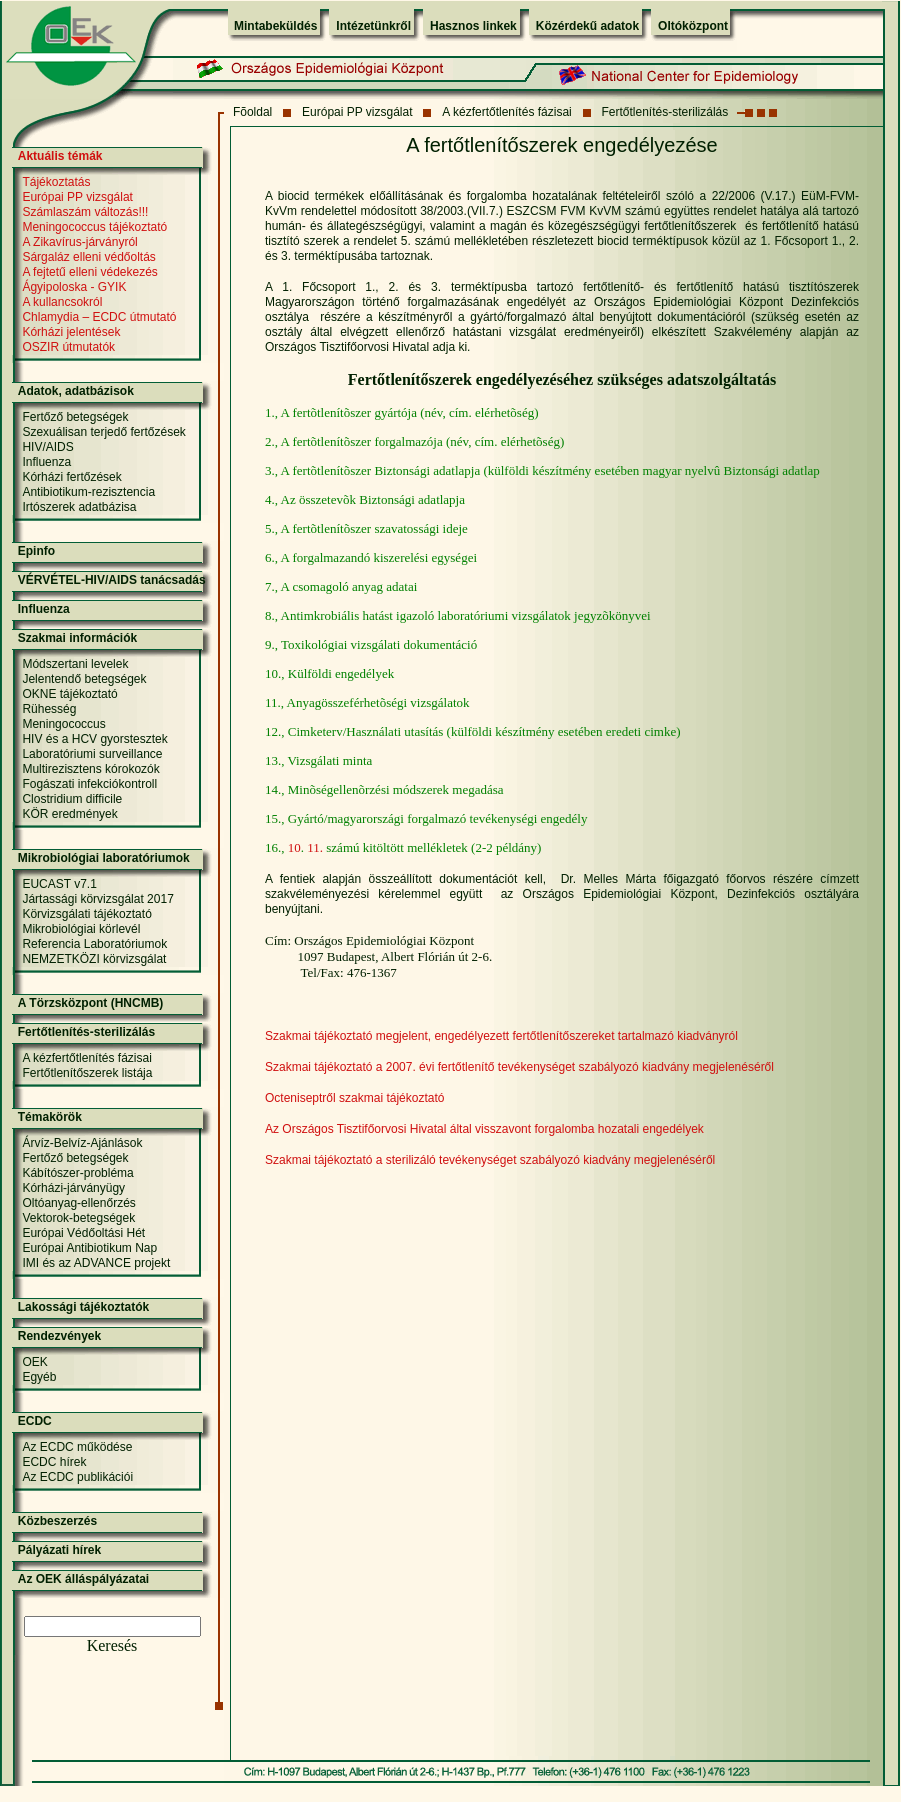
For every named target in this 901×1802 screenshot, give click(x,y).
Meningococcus (63, 724)
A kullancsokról (62, 302)
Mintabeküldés (275, 26)
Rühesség (49, 709)
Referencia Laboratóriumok (94, 944)
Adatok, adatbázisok (76, 391)
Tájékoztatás (56, 182)
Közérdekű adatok (587, 26)
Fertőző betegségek (75, 417)
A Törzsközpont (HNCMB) (91, 1003)
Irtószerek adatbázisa (79, 507)
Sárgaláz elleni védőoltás (88, 257)
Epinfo (36, 551)
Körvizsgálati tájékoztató (86, 914)
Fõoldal (252, 112)
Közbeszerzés (57, 1521)
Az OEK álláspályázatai (83, 1579)
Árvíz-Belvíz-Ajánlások (82, 1143)
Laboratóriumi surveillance (92, 754)
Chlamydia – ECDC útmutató (99, 317)
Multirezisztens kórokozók (90, 769)
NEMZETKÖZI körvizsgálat (94, 959)
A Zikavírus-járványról (79, 242)
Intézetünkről (373, 26)
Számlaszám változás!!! (85, 212)
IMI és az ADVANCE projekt (96, 1263)
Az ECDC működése (77, 1447)
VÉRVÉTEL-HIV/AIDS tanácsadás (112, 580)
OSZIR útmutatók (68, 347)
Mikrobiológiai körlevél (81, 929)
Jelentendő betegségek (84, 679)
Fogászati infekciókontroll (89, 784)
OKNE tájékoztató (69, 694)
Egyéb (39, 1377)
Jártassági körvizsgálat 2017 (97, 899)
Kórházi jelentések (71, 332)
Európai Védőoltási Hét (83, 1233)
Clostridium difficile (72, 799)
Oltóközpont (693, 26)
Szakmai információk (77, 638)
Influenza (46, 462)
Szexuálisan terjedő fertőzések (103, 432)
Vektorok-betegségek (78, 1218)
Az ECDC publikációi (77, 1477)
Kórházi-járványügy (73, 1188)
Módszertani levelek (75, 664)
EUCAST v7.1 (59, 884)
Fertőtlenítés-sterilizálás (665, 112)
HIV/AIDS (47, 447)
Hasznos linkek (473, 26)
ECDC (35, 1421)
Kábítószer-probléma (77, 1173)
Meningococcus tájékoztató (94, 227)
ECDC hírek (54, 1462)
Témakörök (50, 1117)
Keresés (112, 1645)
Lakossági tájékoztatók (83, 1307)
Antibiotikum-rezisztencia (88, 492)
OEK (34, 1362)
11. (315, 847)
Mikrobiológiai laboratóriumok (104, 858)
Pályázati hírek (59, 1550)
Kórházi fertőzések (71, 477)
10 (294, 847)
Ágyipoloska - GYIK (74, 287)
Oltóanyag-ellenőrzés (78, 1203)
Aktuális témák (60, 156)
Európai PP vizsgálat (357, 112)
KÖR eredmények (69, 814)
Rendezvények (59, 1336)
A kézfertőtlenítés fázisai (506, 112)
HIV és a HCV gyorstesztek (94, 739)
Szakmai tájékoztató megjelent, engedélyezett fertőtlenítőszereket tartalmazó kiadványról (501, 1036)
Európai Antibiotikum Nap (89, 1248)
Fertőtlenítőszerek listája (87, 1073)
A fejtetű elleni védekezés (89, 272)
